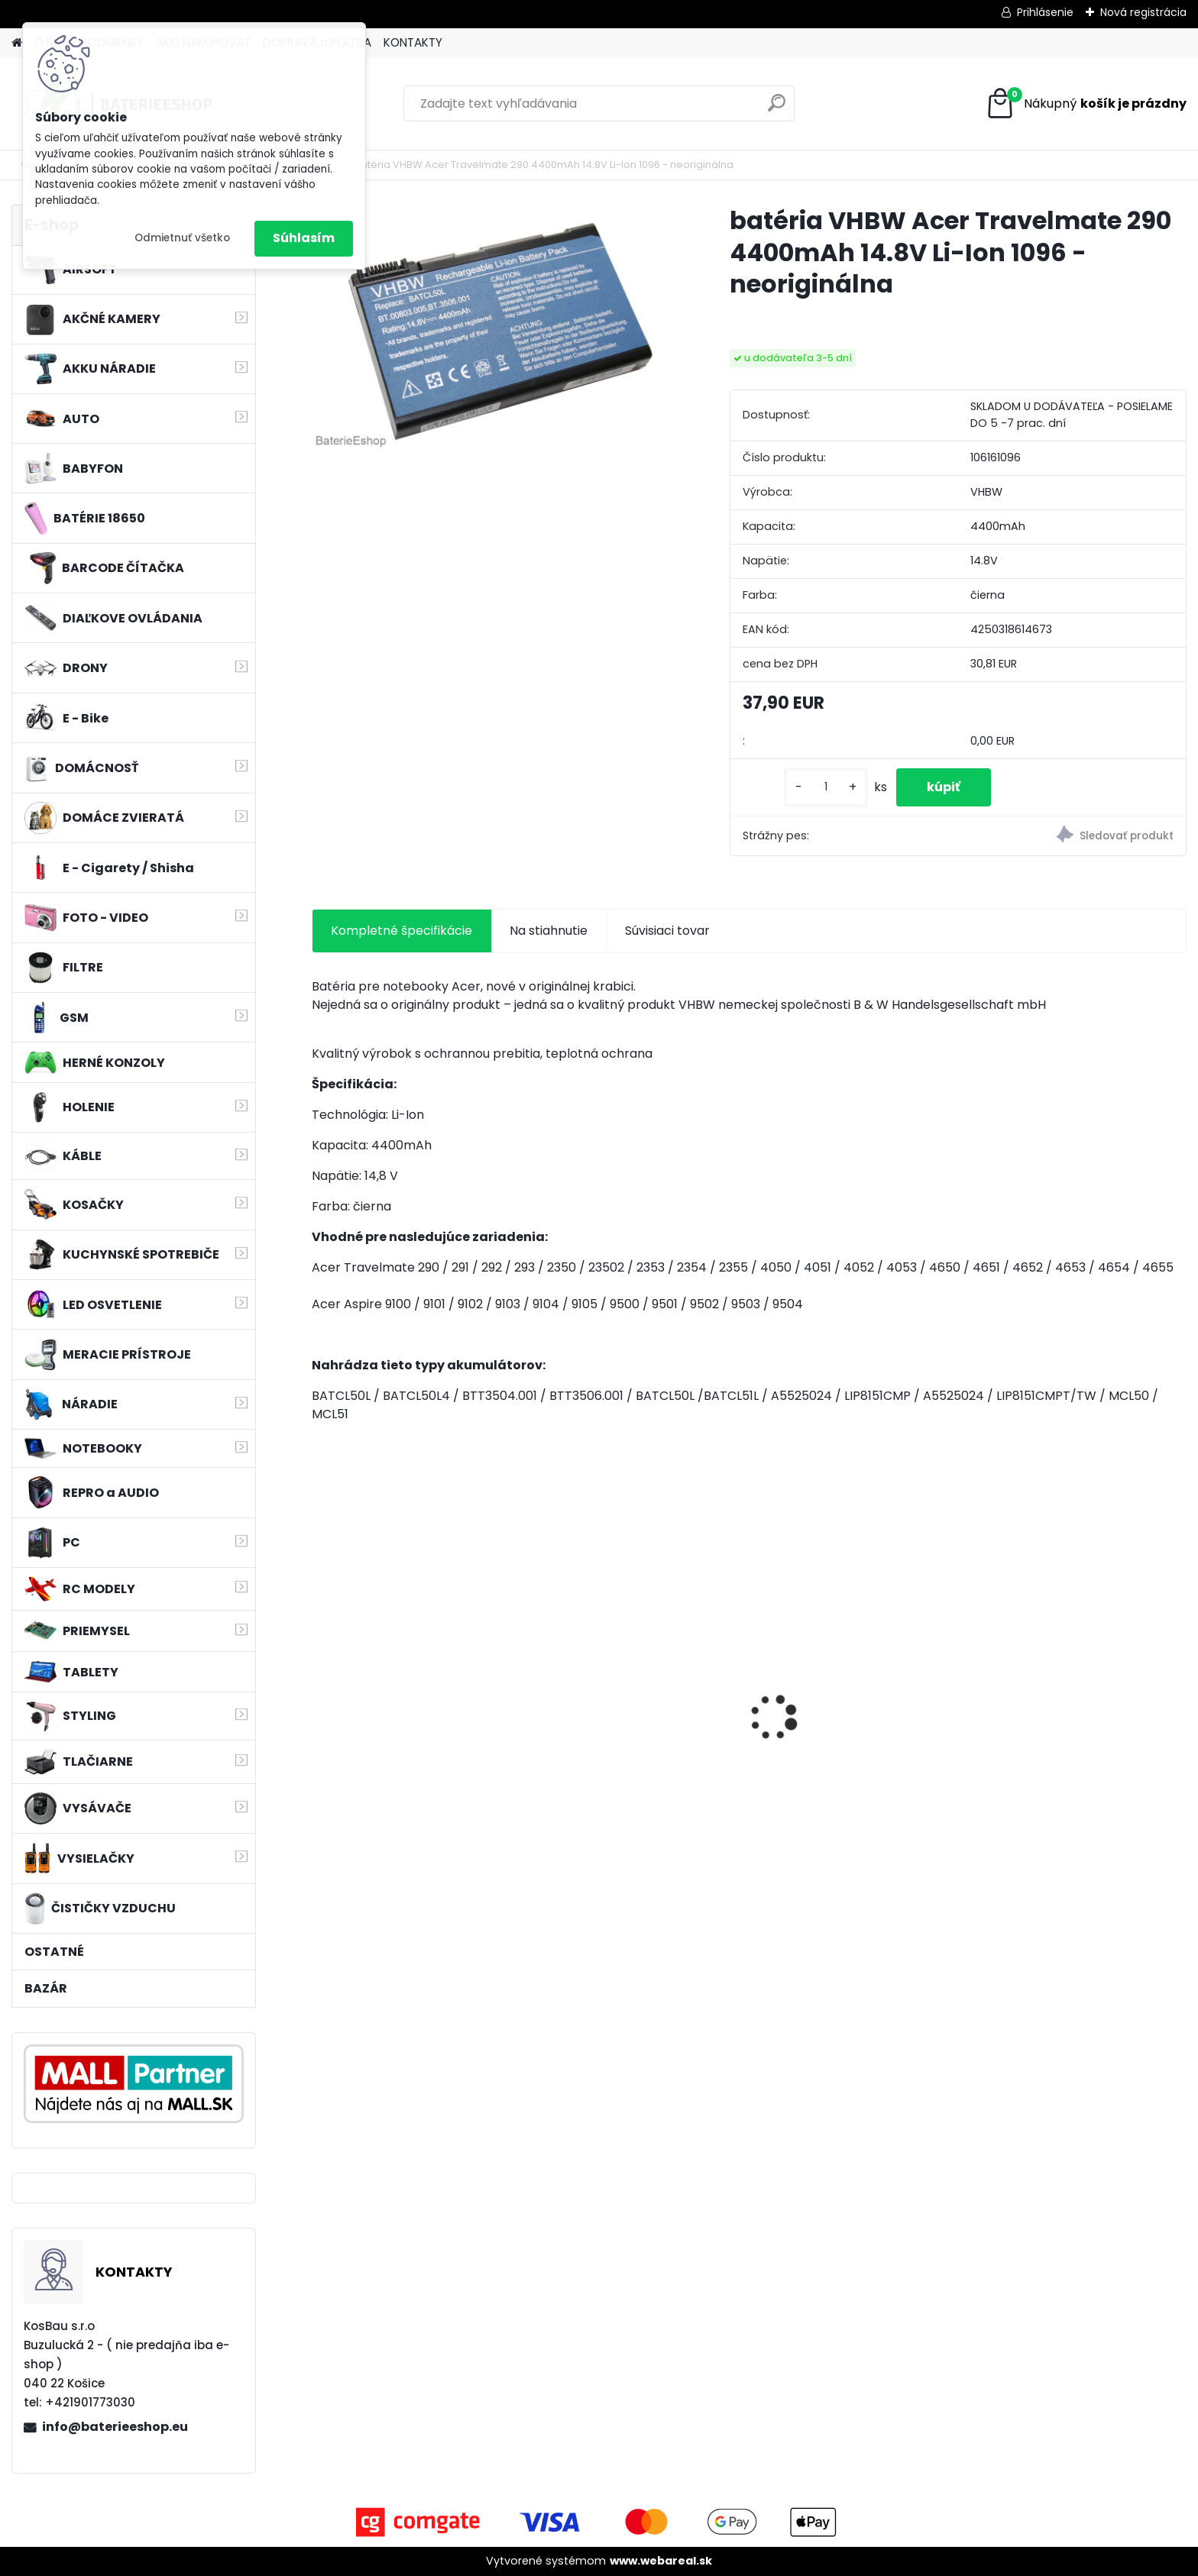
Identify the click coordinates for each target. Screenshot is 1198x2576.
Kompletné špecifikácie (401, 930)
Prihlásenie (1045, 12)
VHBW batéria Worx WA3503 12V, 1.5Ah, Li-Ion (406, 1730)
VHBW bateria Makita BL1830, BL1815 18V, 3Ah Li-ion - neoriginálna (851, 1718)
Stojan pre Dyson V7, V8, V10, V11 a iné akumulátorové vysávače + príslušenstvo (638, 1734)
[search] (776, 109)
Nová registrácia (1143, 12)
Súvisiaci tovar (667, 930)
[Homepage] (16, 43)
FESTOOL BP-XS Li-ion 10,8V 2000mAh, (1065, 1730)
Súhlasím (304, 238)
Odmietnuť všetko (182, 238)
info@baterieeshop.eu (115, 2426)
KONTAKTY (413, 42)
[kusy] (826, 787)
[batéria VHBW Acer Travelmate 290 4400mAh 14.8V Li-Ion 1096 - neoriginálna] (496, 328)
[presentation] (319, 1691)
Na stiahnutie (549, 930)
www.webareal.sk (661, 2560)
